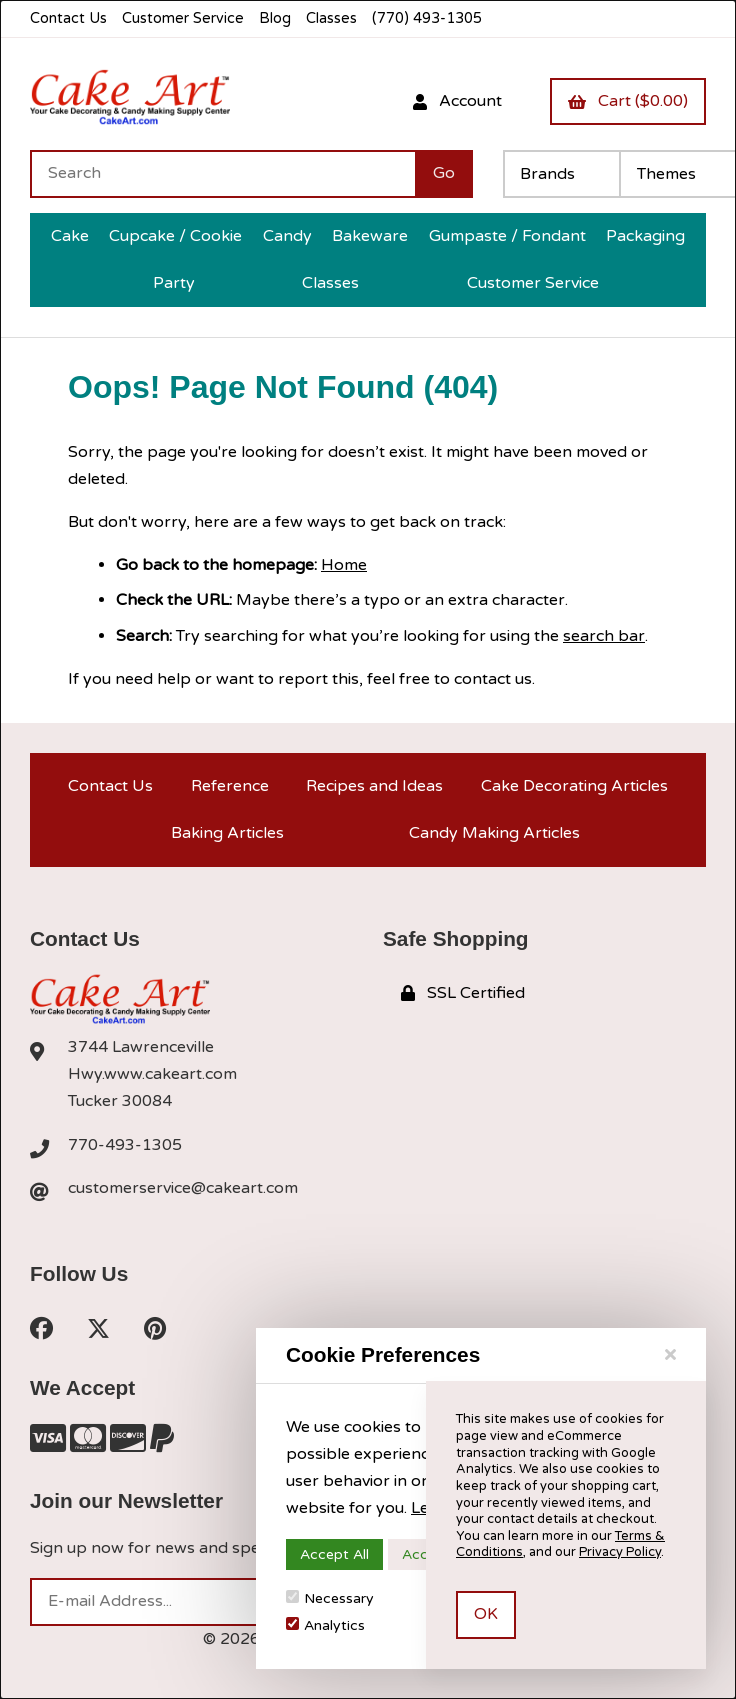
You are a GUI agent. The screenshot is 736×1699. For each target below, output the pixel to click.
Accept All (334, 1554)
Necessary (330, 1598)
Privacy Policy (620, 1552)
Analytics (325, 1625)
